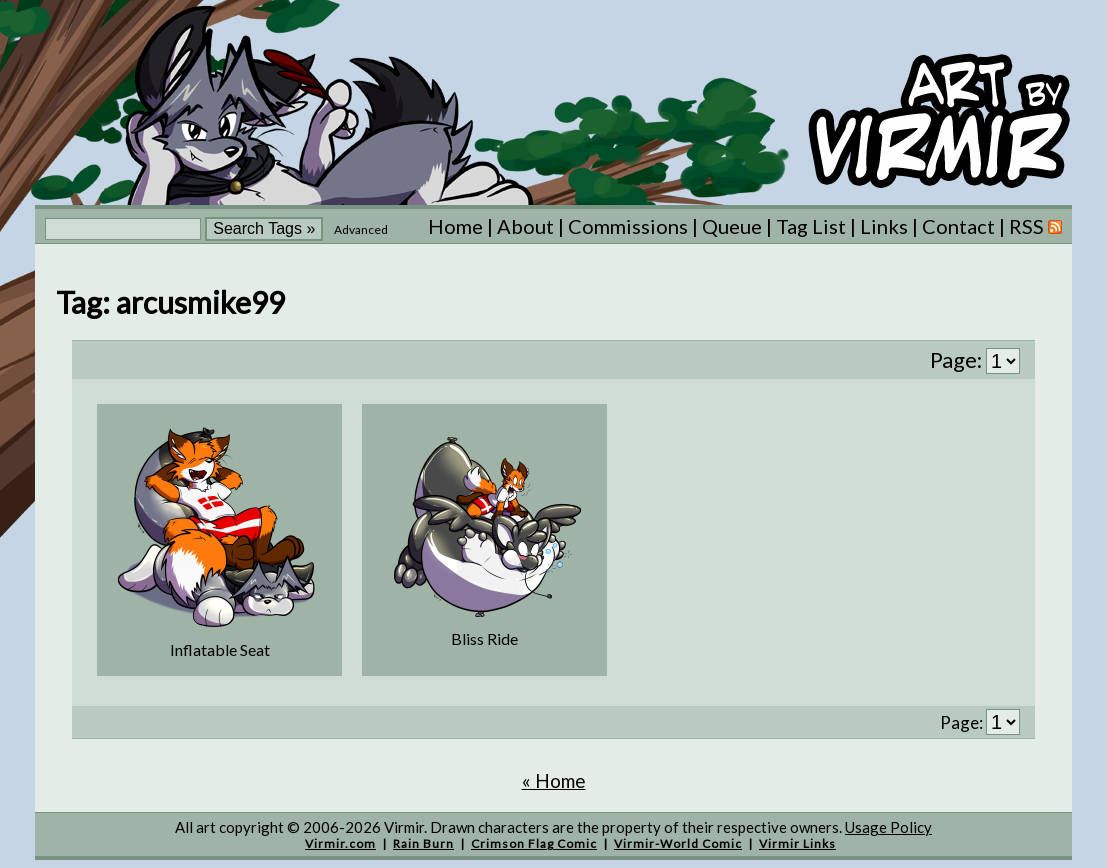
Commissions (628, 226)
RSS (1035, 226)
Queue (732, 226)
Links (884, 226)
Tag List (811, 226)
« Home (554, 780)
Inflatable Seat (220, 649)
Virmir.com (340, 843)
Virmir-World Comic (678, 843)
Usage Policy (888, 827)
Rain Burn (423, 843)
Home (455, 226)
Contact (958, 226)
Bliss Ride (484, 638)
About (525, 226)
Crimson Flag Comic (534, 843)
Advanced (361, 229)
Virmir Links (797, 843)
